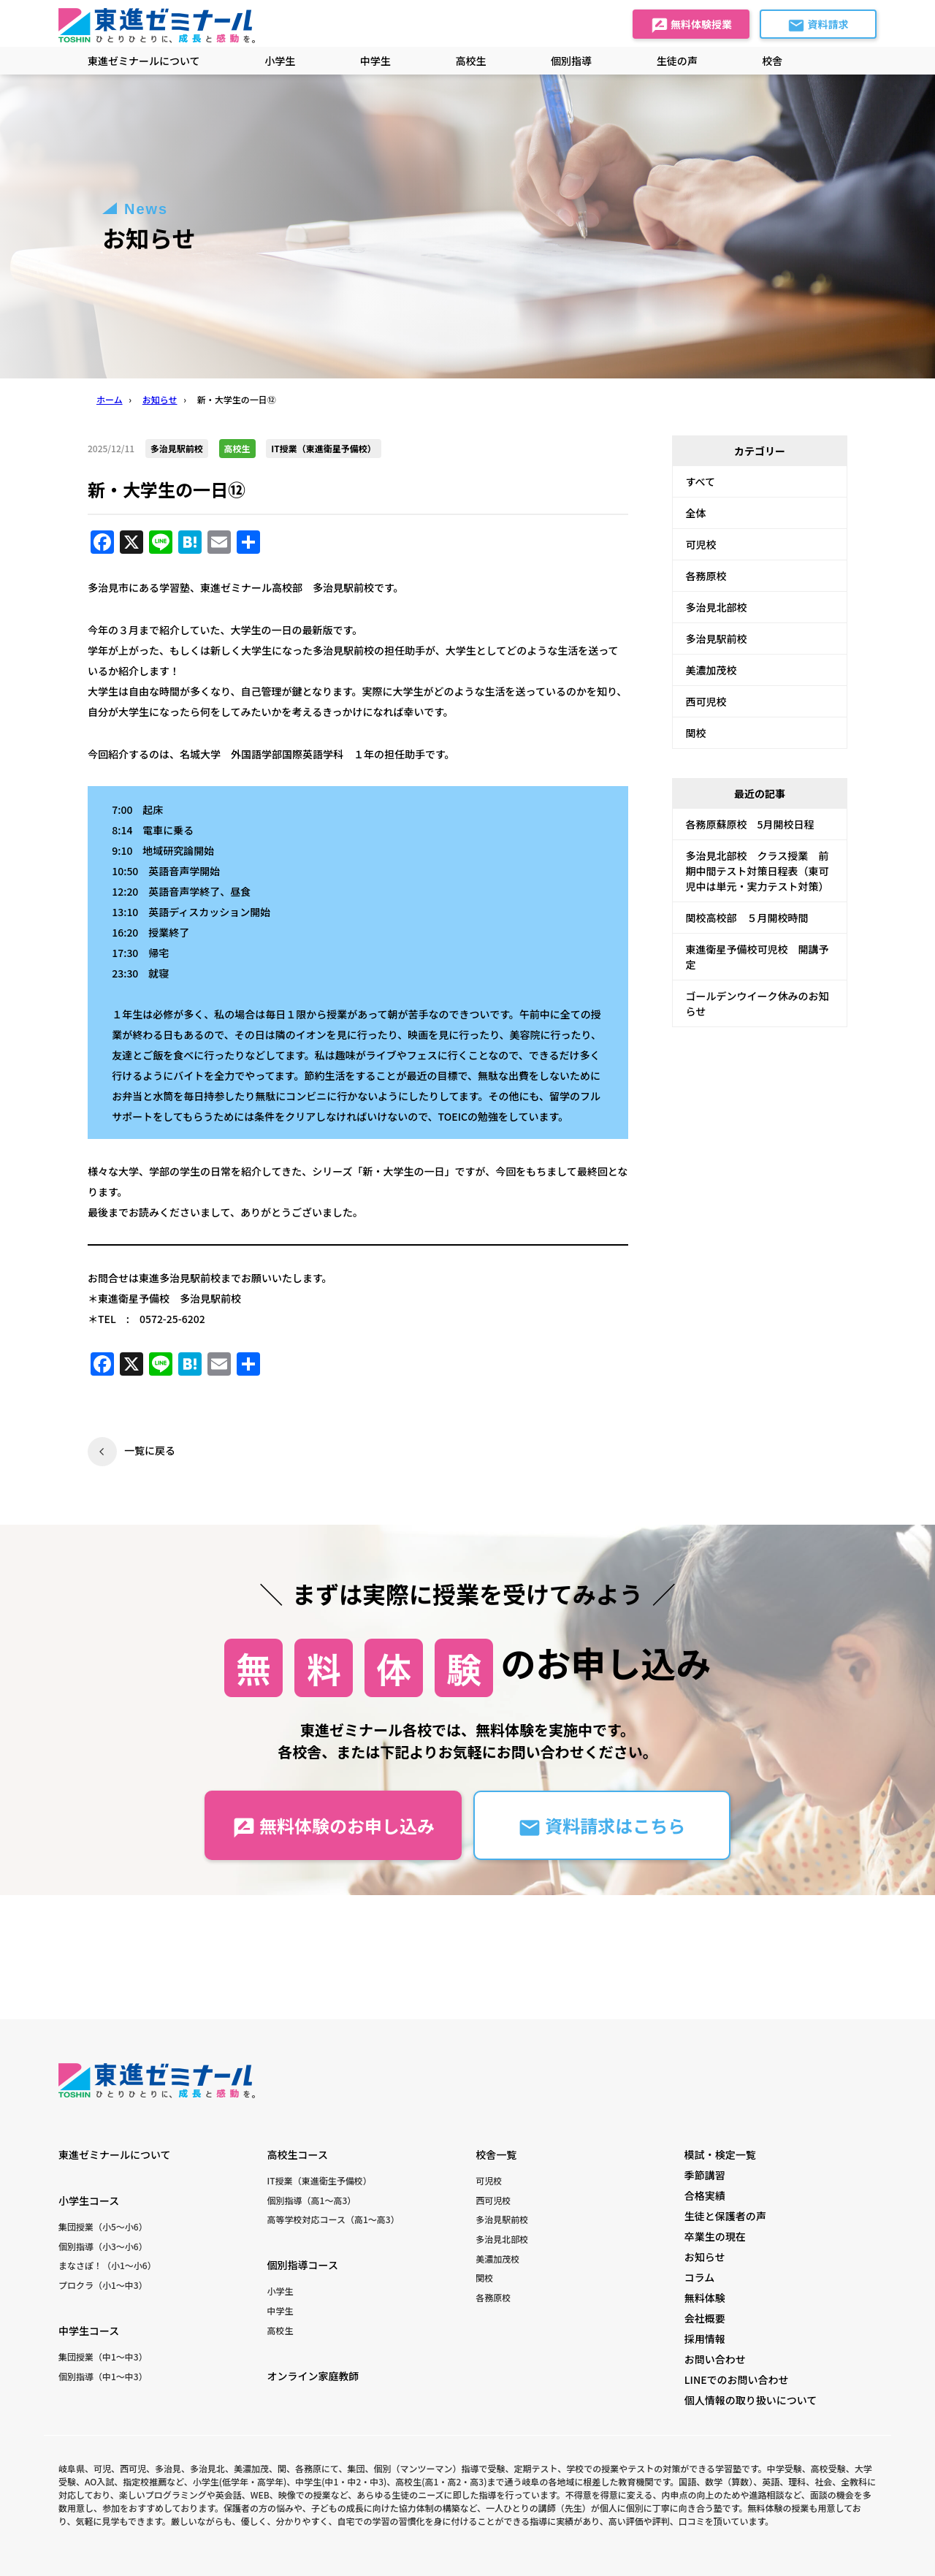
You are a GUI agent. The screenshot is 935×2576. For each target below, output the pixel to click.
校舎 (772, 60)
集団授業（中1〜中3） (103, 2356)
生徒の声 (677, 60)
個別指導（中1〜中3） (103, 2376)
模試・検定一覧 (720, 2154)
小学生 (280, 2291)
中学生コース (88, 2330)
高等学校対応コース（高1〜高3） (333, 2219)
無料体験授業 (691, 25)
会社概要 (704, 2318)
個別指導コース (302, 2264)
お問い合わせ (715, 2359)
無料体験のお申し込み (333, 1826)
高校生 (280, 2330)
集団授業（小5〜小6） (103, 2226)
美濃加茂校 (711, 670)
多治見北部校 (716, 607)
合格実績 (704, 2195)
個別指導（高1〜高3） (311, 2200)
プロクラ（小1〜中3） (103, 2285)
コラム (699, 2277)
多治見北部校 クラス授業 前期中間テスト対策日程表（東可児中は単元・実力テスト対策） (757, 870)
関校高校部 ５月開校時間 (747, 917)
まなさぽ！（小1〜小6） (107, 2265)
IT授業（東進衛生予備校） (319, 2180)
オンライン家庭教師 (313, 2376)
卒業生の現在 (715, 2236)
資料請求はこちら (601, 1826)
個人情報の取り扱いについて (750, 2400)
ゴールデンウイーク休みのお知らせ (757, 1003)
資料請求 (817, 25)
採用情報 (704, 2338)
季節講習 (704, 2175)
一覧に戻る (149, 1450)
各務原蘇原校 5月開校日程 (750, 824)
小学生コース (88, 2200)
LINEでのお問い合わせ (736, 2379)
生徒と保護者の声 (725, 2216)
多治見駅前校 (716, 638)
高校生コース (297, 2154)
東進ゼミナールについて (144, 60)
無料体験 (704, 2297)
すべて (700, 481)
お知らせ (704, 2256)
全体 (696, 513)
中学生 (280, 2310)
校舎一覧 (496, 2154)
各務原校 (706, 575)
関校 (696, 732)
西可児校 (706, 701)
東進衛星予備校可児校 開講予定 (757, 957)
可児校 (701, 544)
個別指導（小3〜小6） (103, 2246)
